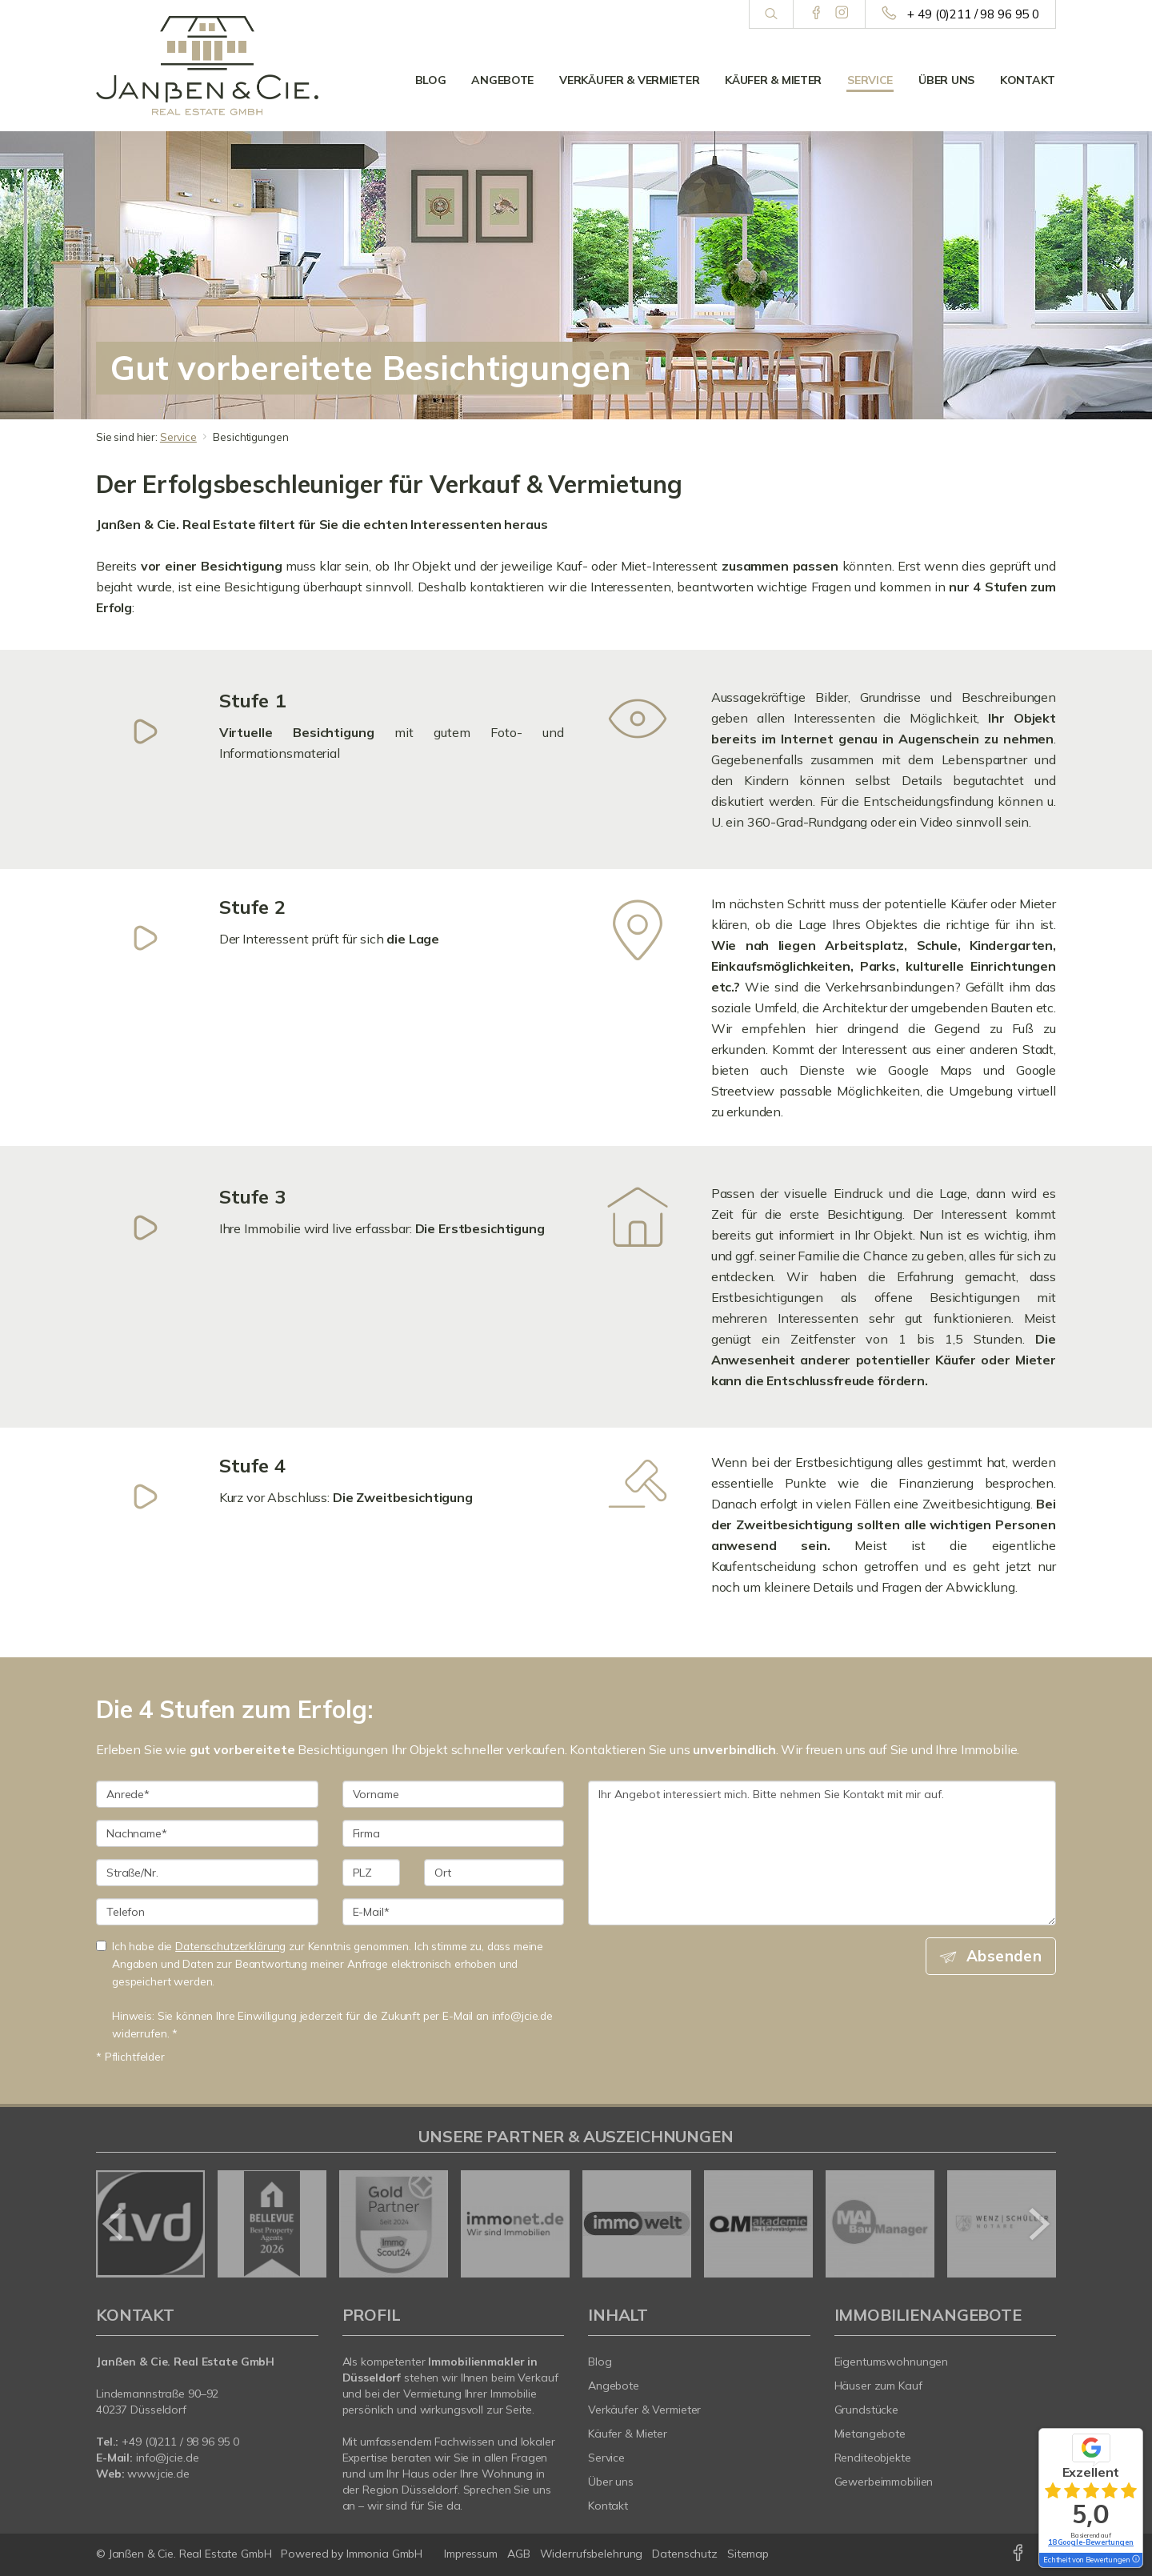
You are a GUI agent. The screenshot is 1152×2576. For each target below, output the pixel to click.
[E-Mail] (453, 1911)
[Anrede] (207, 1794)
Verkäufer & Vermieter (629, 80)
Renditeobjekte (872, 2457)
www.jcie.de (158, 2473)
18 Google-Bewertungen (1091, 2542)
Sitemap (748, 2553)
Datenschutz (685, 2553)
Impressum (471, 2553)
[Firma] (453, 1833)
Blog (430, 80)
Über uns (946, 80)
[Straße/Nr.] (207, 1872)
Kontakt (1027, 80)
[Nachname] (207, 1833)
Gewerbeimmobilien (884, 2481)
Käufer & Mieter (773, 80)
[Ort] (494, 1872)
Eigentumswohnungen (891, 2361)
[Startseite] (207, 66)
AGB (518, 2553)
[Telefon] (207, 1911)
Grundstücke (866, 2409)
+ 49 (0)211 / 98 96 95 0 (973, 14)
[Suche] (771, 14)
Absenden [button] (1004, 1955)
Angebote (502, 80)
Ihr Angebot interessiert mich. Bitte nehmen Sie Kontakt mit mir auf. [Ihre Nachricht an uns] (822, 1853)
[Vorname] (453, 1794)
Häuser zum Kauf (878, 2385)
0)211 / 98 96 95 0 (194, 2441)
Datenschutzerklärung (230, 1946)
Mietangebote (870, 2433)
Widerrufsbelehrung (591, 2553)
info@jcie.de (167, 2457)
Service (870, 80)
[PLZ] (371, 1872)
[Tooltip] (1135, 2560)
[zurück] (114, 2224)
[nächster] (1038, 2224)
